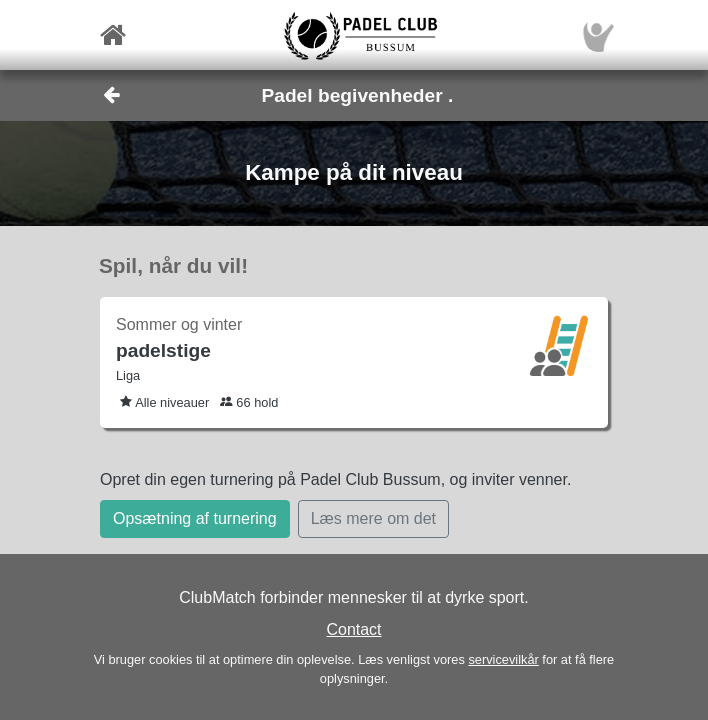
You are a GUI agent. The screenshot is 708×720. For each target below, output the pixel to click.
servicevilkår (503, 659)
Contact (353, 629)
